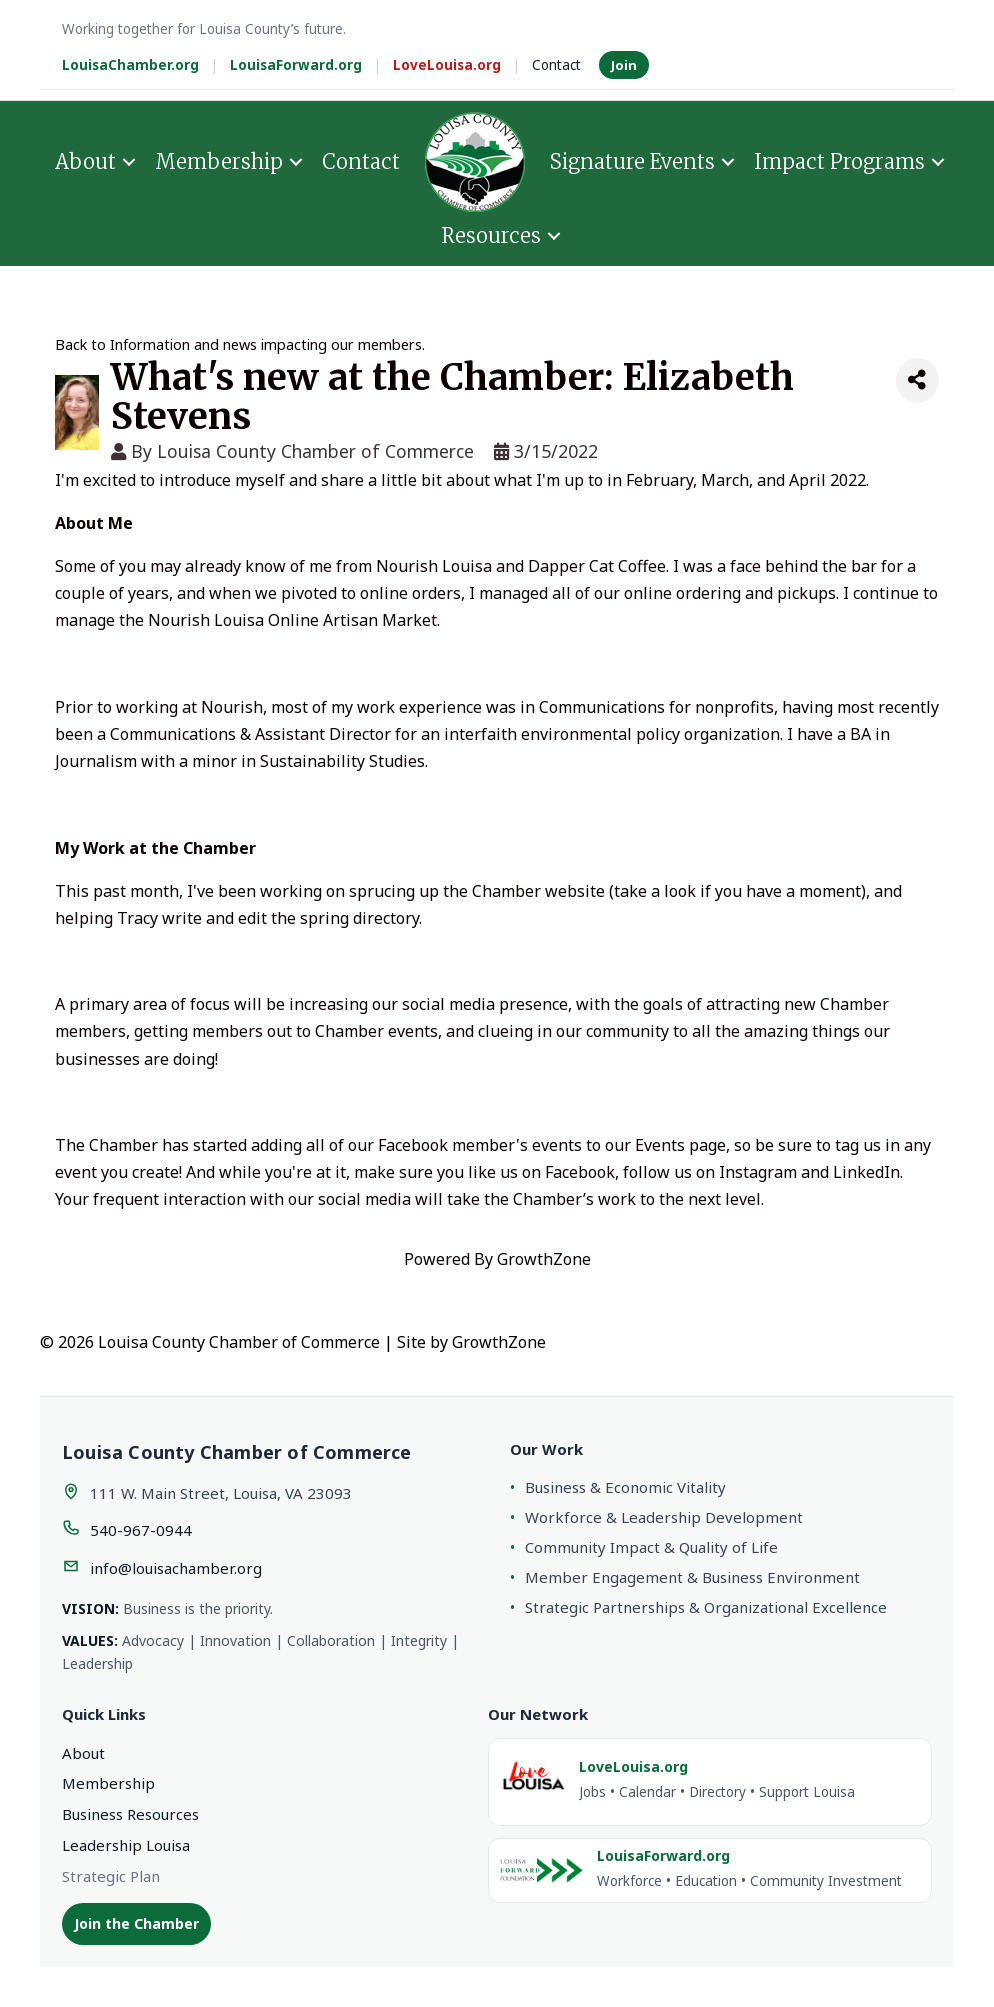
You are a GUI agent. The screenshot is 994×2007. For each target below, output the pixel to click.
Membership (219, 161)
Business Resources (130, 1814)
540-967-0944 (141, 1530)
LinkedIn (866, 1172)
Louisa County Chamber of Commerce (315, 451)
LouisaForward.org (296, 65)
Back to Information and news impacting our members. (240, 344)
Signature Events (632, 161)
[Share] (917, 380)
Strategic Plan (111, 1876)
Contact (556, 65)
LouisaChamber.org (130, 65)
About (85, 161)
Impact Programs (839, 161)
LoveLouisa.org (447, 65)
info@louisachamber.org (176, 1568)
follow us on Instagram (710, 1172)
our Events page (665, 1145)
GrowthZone (544, 1259)
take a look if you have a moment (737, 891)
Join (624, 65)
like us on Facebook (541, 1172)
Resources (491, 235)
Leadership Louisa (126, 1845)
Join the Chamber (136, 1923)
